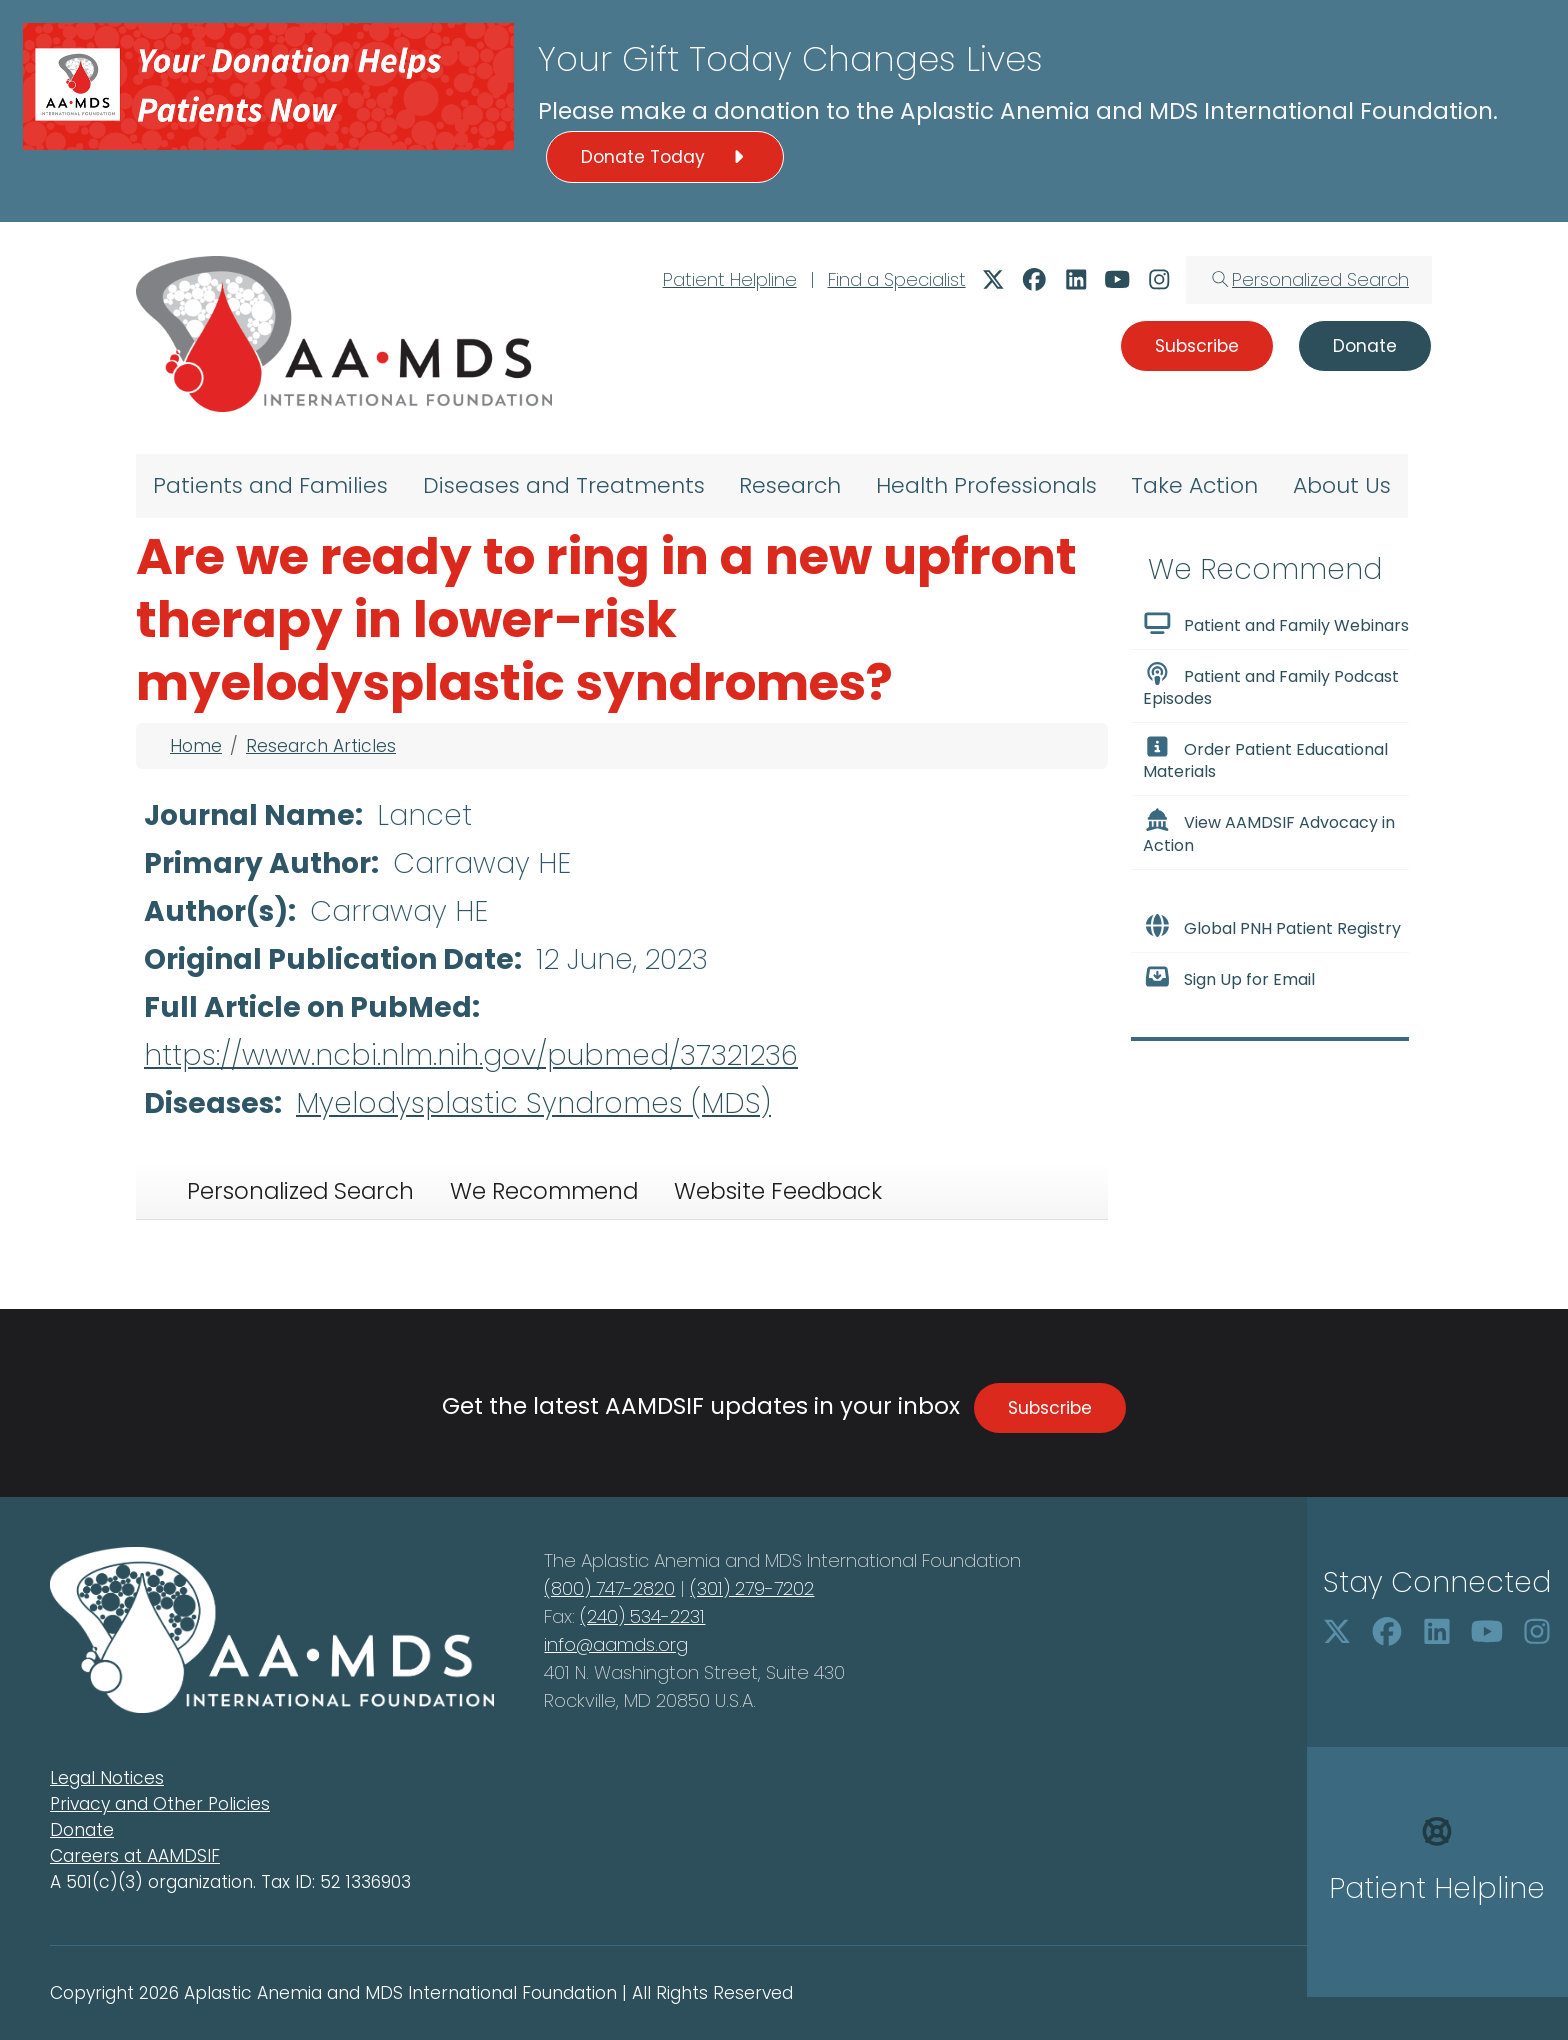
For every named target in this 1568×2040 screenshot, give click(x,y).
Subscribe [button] (1197, 346)
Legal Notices (107, 1778)
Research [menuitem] (790, 485)
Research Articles (321, 746)
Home (196, 746)
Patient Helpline (730, 279)
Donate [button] (1365, 346)
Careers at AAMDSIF (135, 1856)
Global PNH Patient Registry (1272, 927)
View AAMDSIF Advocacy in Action (1269, 832)
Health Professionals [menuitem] (986, 485)
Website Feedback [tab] (778, 1191)
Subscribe (1050, 1408)
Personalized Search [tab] (300, 1191)
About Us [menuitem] (1342, 485)
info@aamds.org (616, 1644)
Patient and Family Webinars (1276, 624)
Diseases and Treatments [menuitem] (564, 485)
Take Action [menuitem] (1194, 485)
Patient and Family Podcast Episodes (1271, 686)
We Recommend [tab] (544, 1191)
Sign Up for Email (1229, 978)
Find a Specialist (897, 279)
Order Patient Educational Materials (1265, 759)
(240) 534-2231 (642, 1616)
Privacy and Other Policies (160, 1804)
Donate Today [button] (665, 157)
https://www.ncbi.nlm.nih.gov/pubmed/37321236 (471, 1055)
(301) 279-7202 (752, 1588)
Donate (82, 1830)
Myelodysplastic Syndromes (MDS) (533, 1103)
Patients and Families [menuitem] (270, 485)
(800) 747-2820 (609, 1588)
